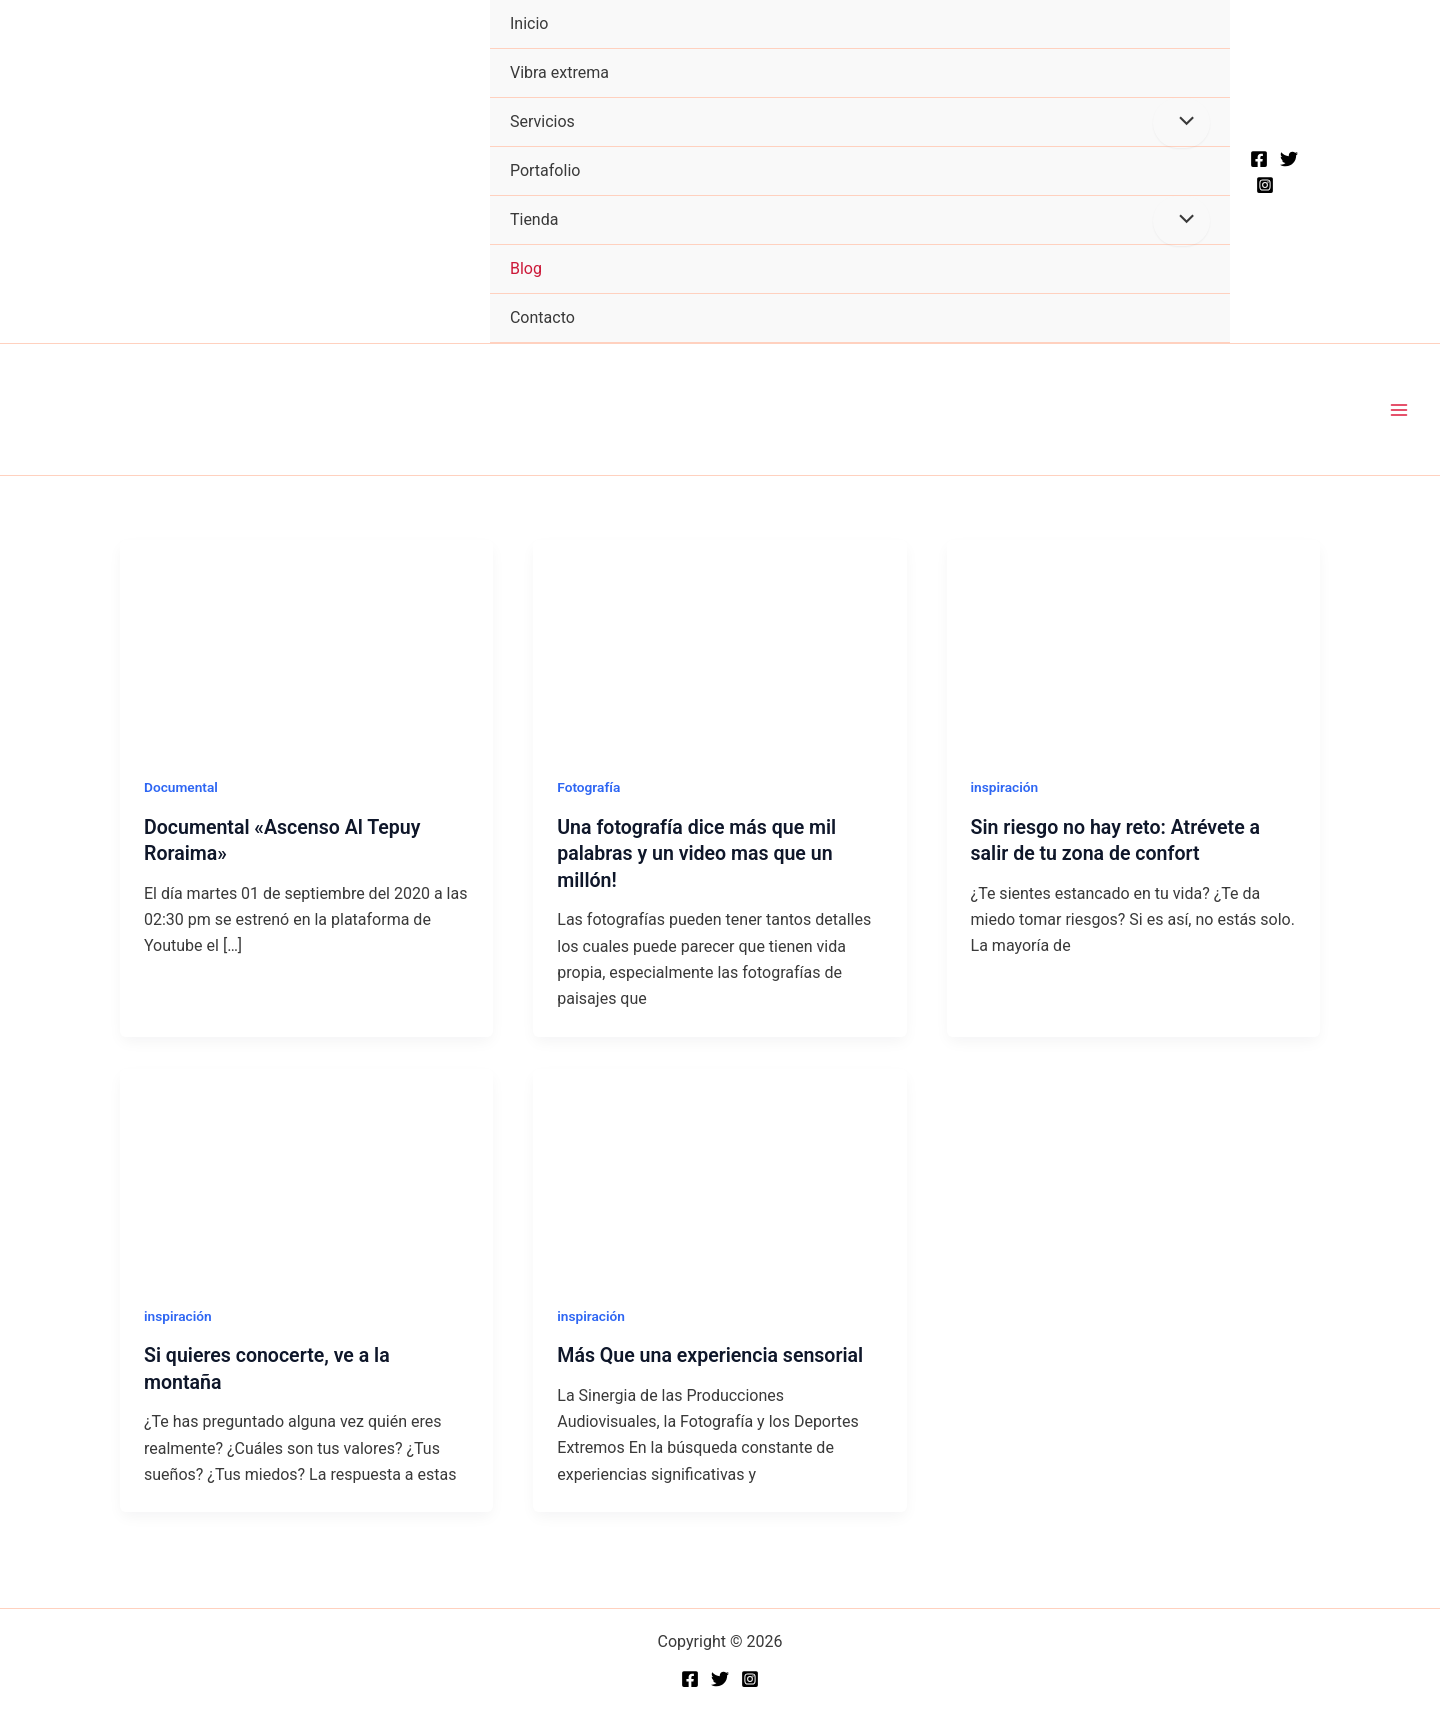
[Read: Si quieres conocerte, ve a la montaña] (306, 1171)
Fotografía (589, 788)
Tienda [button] (534, 219)
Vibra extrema (559, 72)
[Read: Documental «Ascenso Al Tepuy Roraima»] (306, 644)
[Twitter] (1289, 159)
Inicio (529, 23)
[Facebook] (1259, 159)
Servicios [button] (542, 121)
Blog (526, 268)
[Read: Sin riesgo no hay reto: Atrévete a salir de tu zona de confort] (1133, 644)
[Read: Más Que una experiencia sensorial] (719, 1171)
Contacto (542, 317)
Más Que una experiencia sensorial (713, 1354)
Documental (182, 788)
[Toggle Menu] (1181, 123)
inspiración (1005, 788)
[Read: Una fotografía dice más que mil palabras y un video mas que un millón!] (719, 644)
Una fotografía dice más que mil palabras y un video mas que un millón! (699, 853)
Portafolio (545, 170)
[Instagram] (1265, 185)
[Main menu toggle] (1399, 410)
